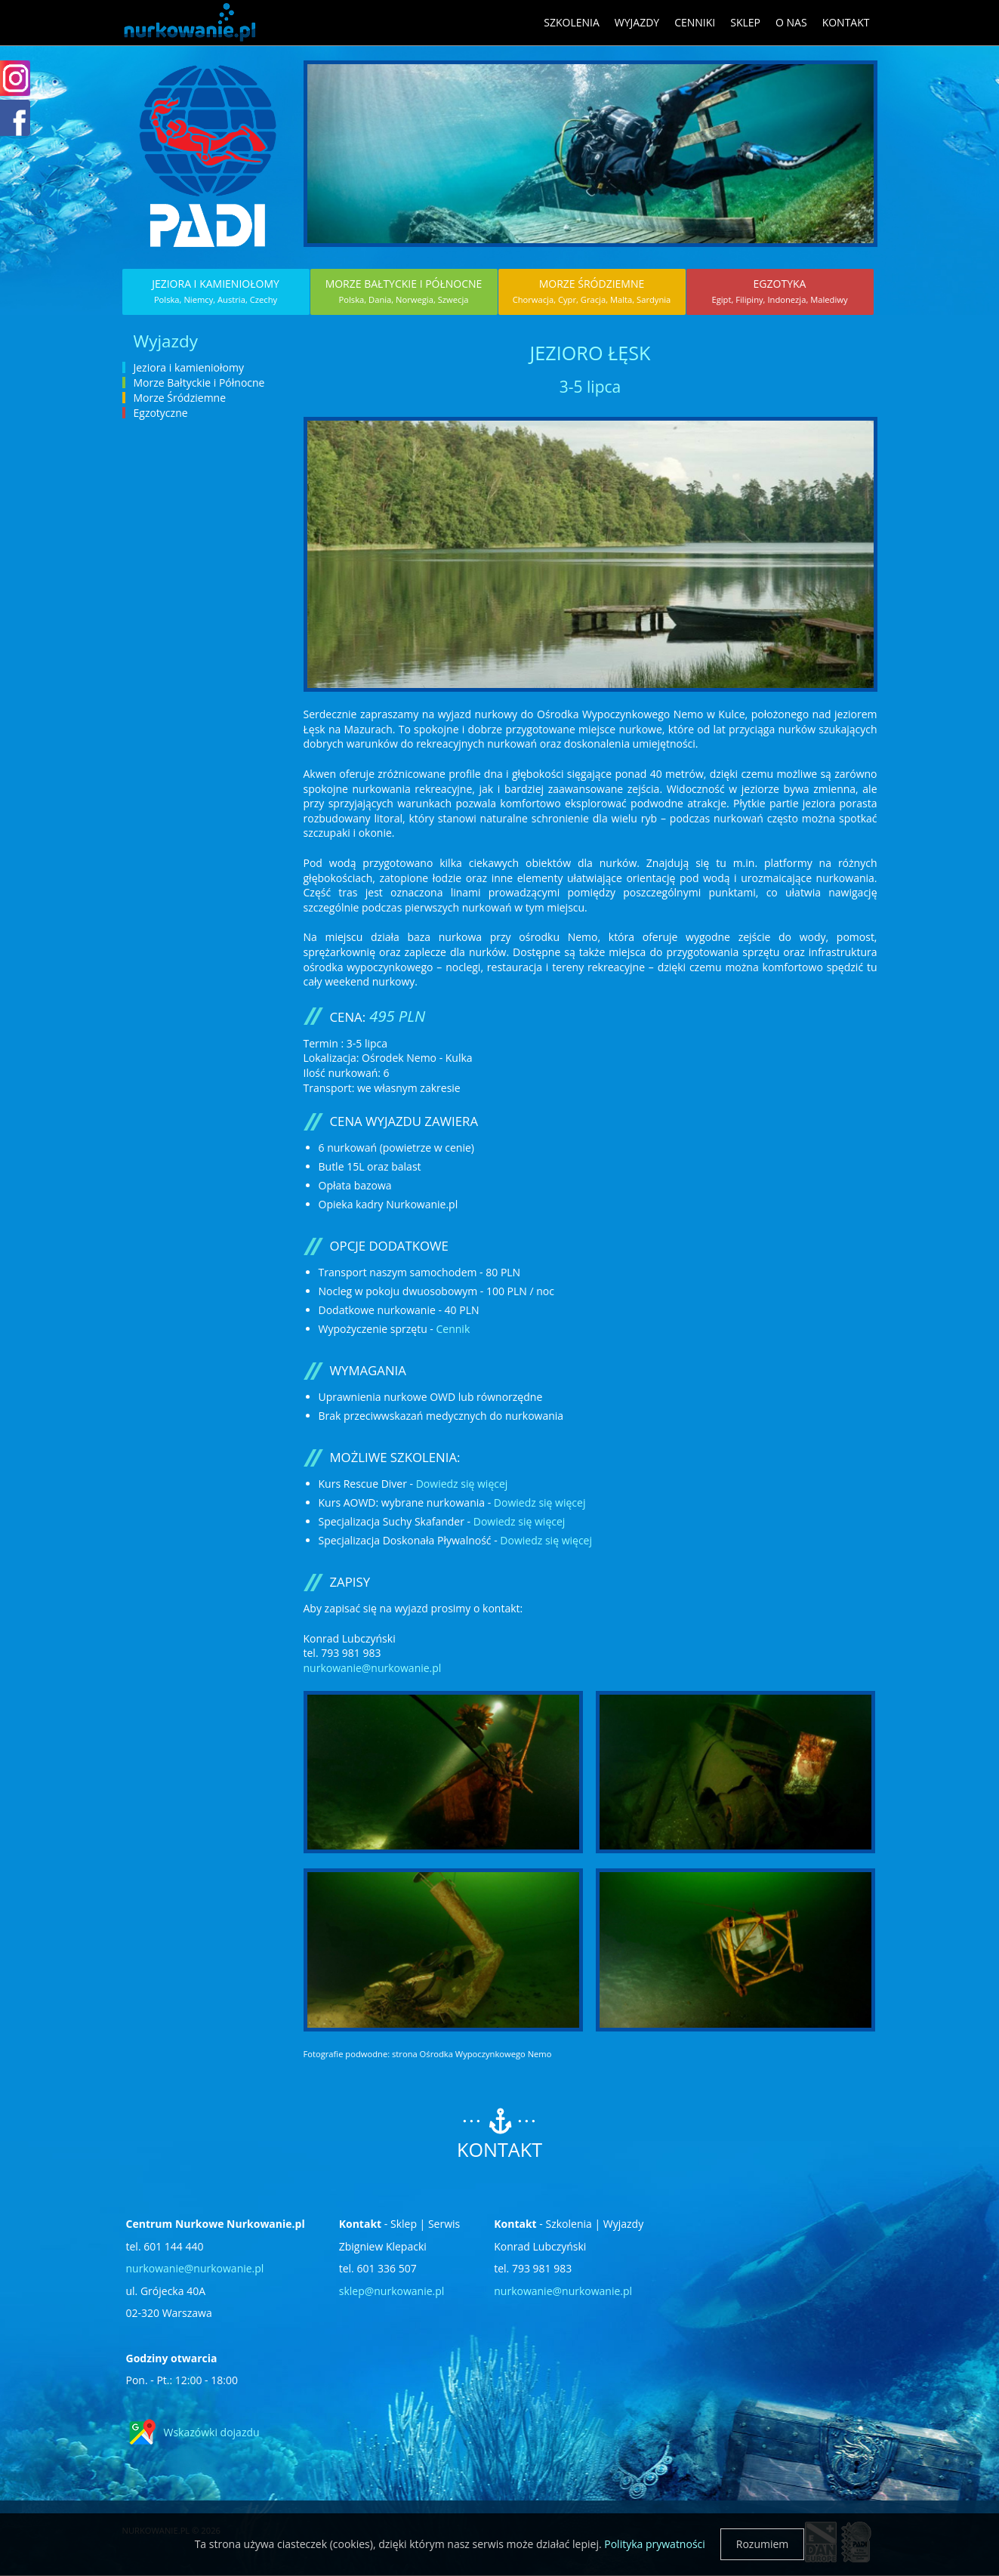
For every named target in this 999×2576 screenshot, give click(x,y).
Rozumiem (762, 2544)
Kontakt (846, 22)
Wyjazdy (637, 22)
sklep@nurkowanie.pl (392, 2291)
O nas (791, 22)
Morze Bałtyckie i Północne (404, 290)
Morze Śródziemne (592, 290)
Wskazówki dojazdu (212, 2432)
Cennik (453, 1329)
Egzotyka (779, 290)
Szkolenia (572, 22)
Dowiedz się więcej (462, 1483)
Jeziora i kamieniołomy (215, 290)
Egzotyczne (161, 413)
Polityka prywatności (654, 2544)
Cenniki (694, 22)
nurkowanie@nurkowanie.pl (373, 1668)
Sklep (745, 22)
